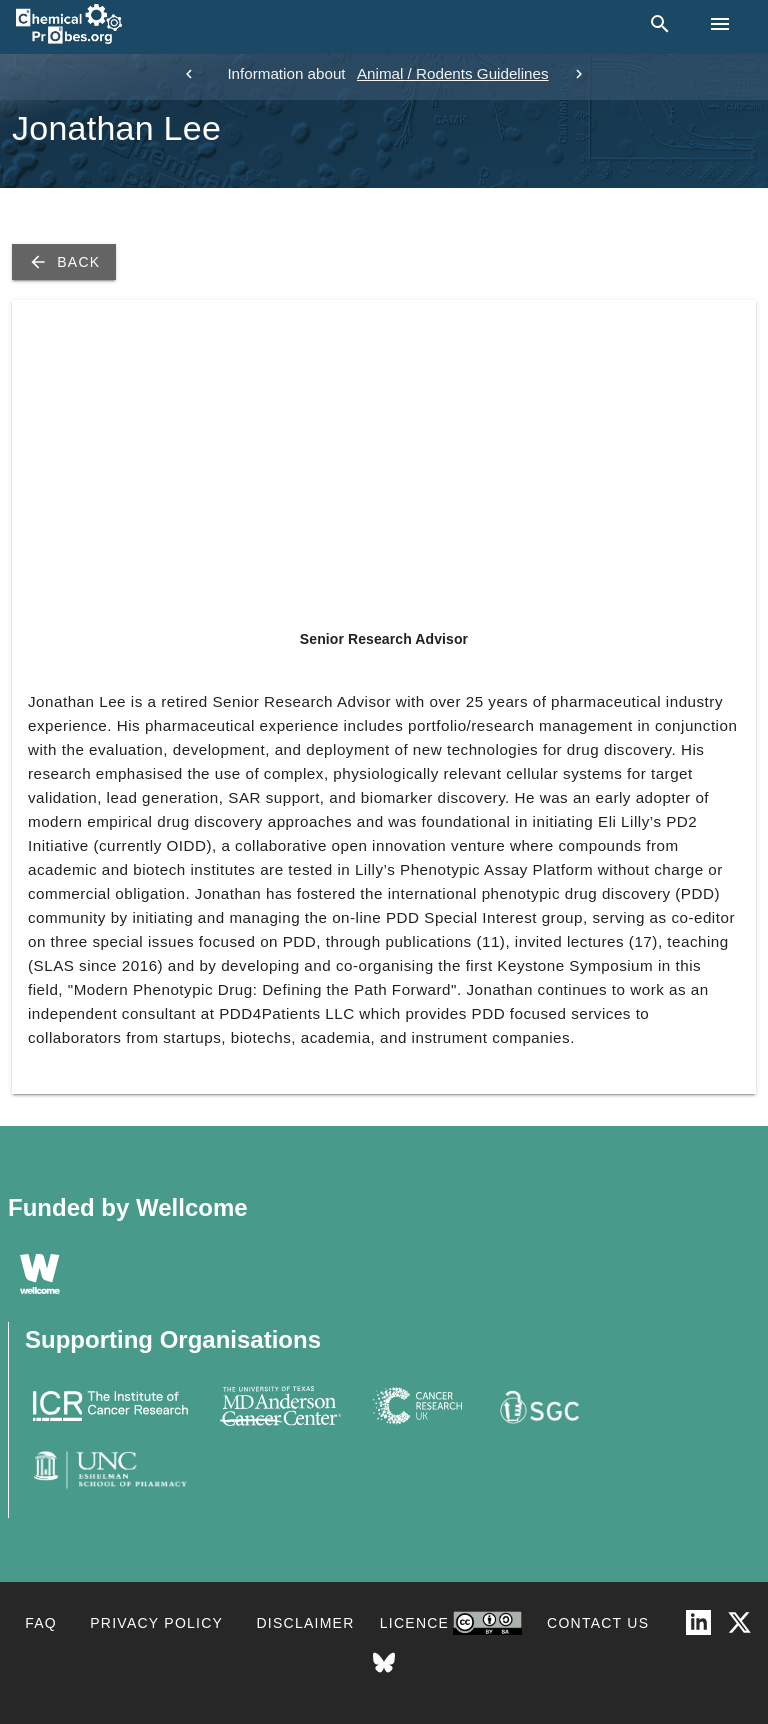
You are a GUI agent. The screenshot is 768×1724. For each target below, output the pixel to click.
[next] (579, 74)
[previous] (189, 74)
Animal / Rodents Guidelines (453, 73)
